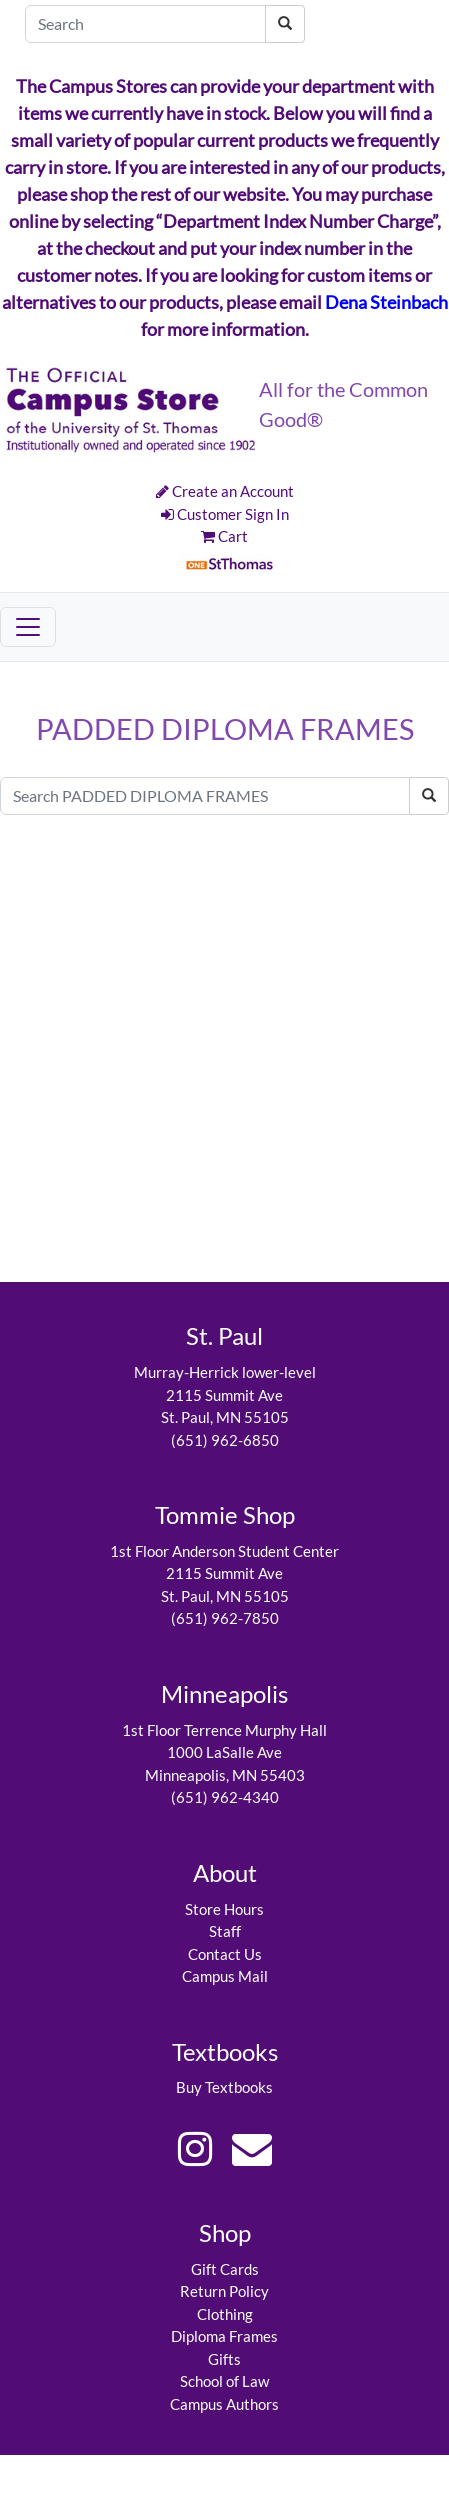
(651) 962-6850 (225, 1440)
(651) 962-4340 (225, 1797)
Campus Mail (225, 1976)
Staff (225, 1931)
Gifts (224, 2359)
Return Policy (224, 2291)
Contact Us (225, 1954)
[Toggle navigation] (28, 627)
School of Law (224, 2381)
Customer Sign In (225, 514)
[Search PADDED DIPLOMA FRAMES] (205, 796)
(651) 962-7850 (225, 1618)
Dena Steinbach (386, 302)
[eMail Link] (252, 2149)
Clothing (225, 2314)
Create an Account (225, 491)
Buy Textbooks (224, 2087)
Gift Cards (225, 2269)
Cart (224, 536)
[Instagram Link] (195, 2149)
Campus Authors (224, 2404)
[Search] (145, 24)
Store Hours (224, 1909)
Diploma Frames (224, 2336)
